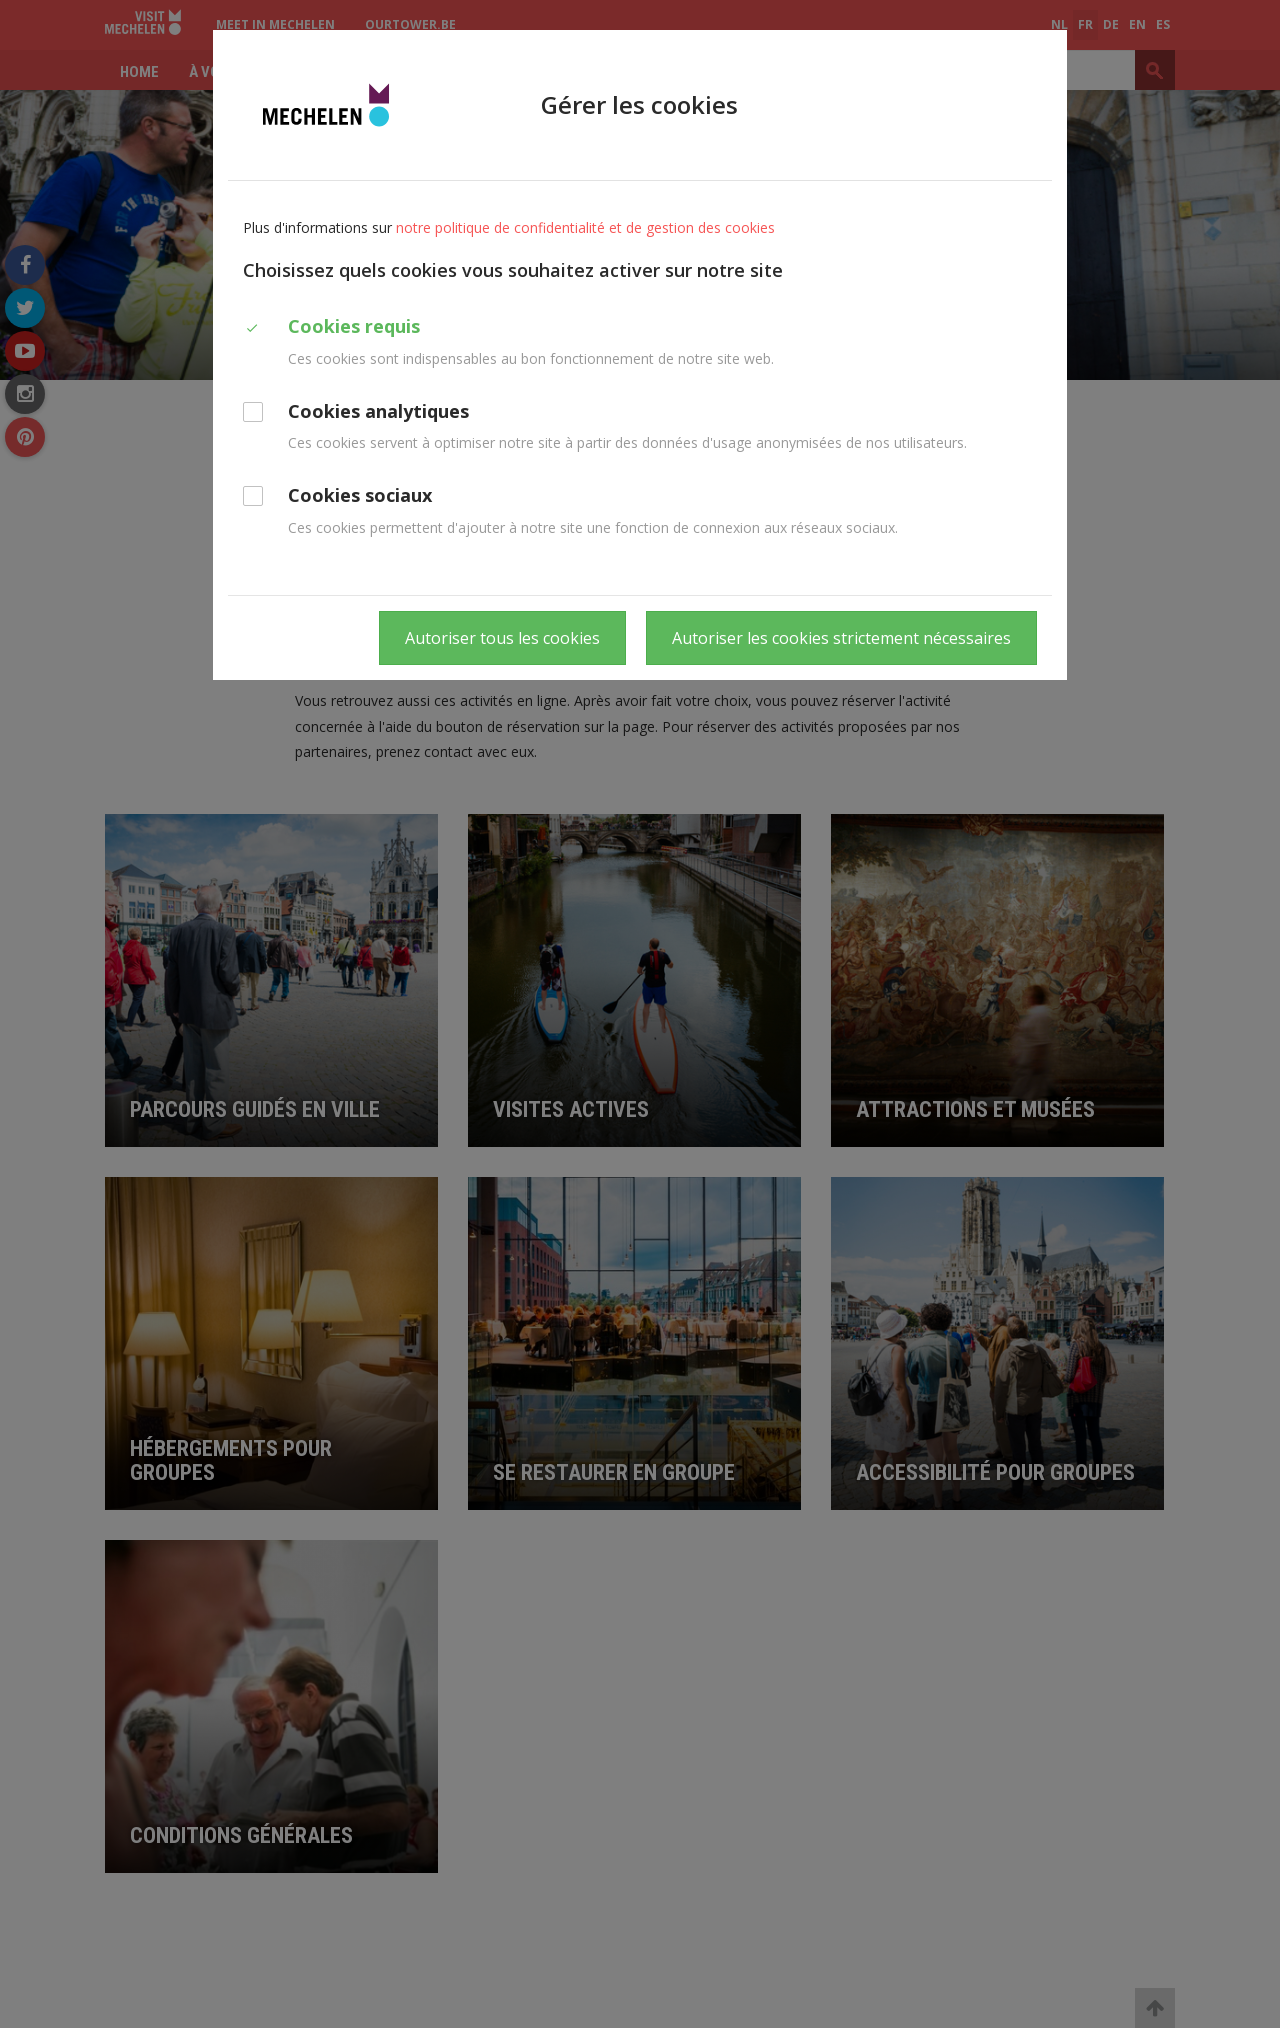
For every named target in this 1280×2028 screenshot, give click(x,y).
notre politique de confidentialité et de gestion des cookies (585, 227)
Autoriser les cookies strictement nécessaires (841, 638)
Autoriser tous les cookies (502, 638)
